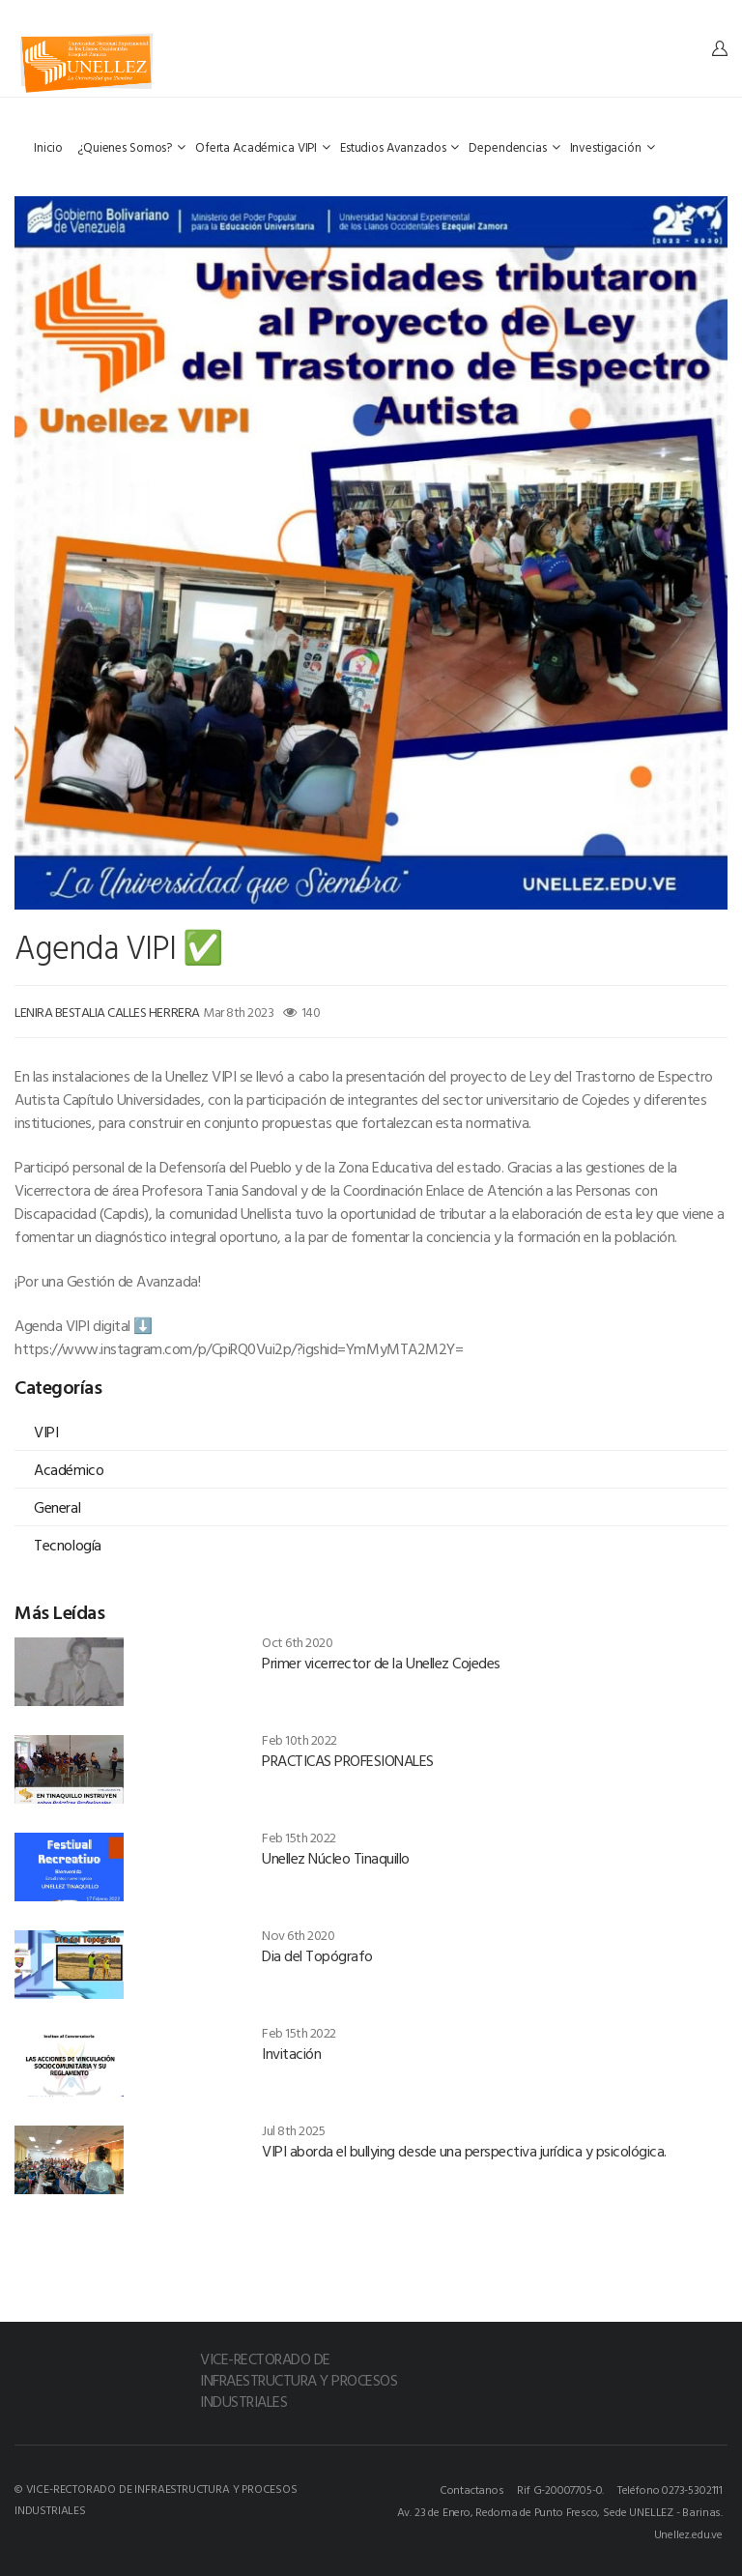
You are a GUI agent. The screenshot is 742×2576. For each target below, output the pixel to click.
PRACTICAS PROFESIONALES (348, 1760)
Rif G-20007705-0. (560, 2489)
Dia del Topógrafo (317, 1955)
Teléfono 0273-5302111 (670, 2489)
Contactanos (472, 2489)
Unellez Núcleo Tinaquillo (336, 1857)
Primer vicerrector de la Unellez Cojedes (381, 1662)
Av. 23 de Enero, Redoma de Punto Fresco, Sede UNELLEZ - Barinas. (560, 2511)
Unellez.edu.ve (688, 2533)
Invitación (291, 2053)
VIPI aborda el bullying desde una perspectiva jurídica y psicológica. (464, 2150)
